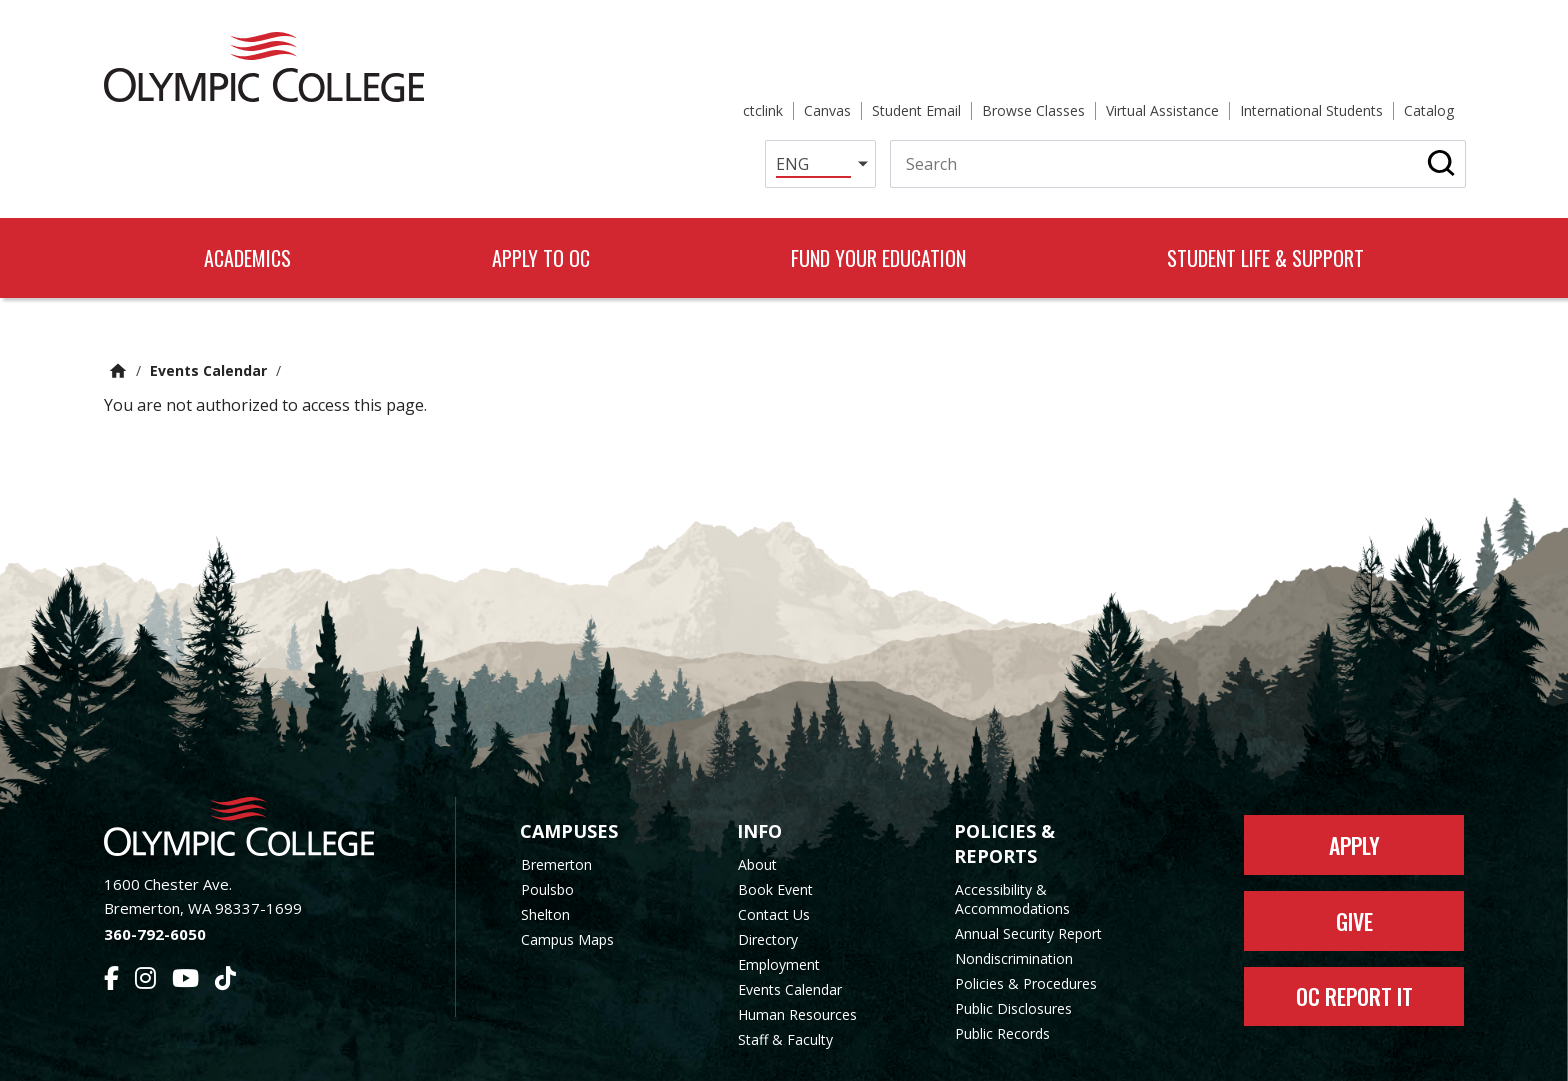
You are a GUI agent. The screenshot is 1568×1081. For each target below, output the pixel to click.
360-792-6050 (155, 866)
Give (1354, 853)
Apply (1354, 777)
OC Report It (1354, 929)
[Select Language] (792, 94)
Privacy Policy (945, 1053)
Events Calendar (208, 302)
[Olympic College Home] (259, 758)
